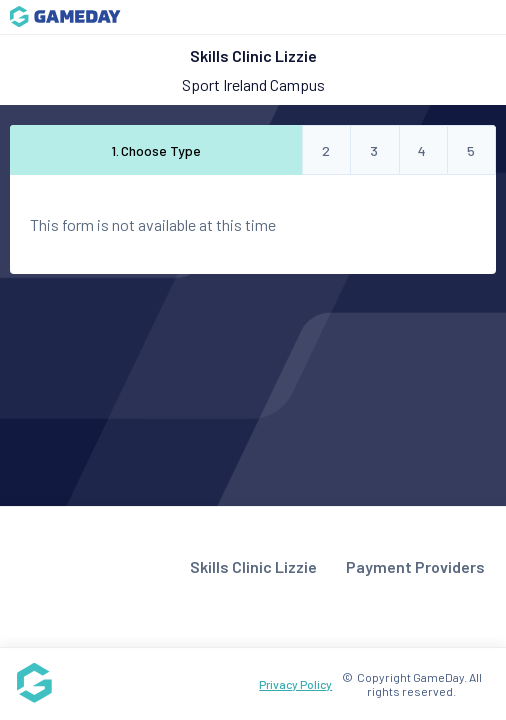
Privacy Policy (295, 684)
